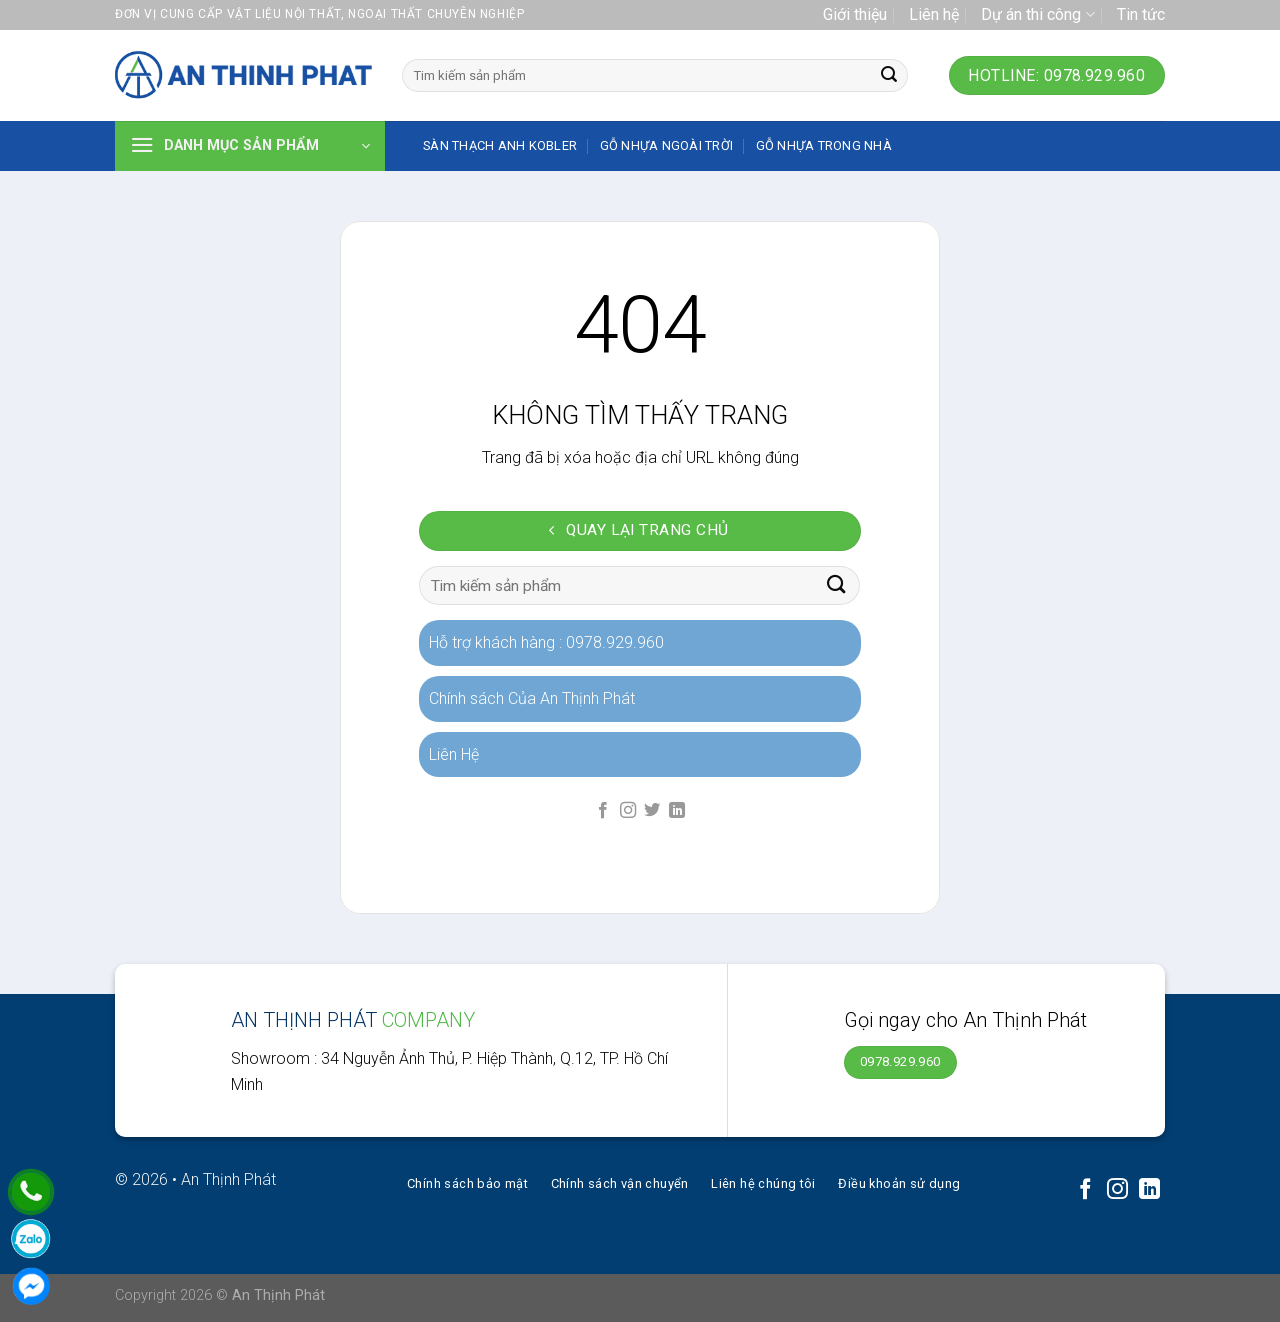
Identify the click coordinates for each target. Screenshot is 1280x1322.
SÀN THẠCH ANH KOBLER (500, 145)
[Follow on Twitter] (652, 811)
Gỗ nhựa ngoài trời (667, 145)
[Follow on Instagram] (628, 811)
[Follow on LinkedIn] (677, 811)
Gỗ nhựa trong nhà (824, 145)
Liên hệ (934, 14)
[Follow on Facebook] (603, 811)
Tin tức (1141, 14)
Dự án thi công (1037, 15)
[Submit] (889, 76)
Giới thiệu (855, 14)
